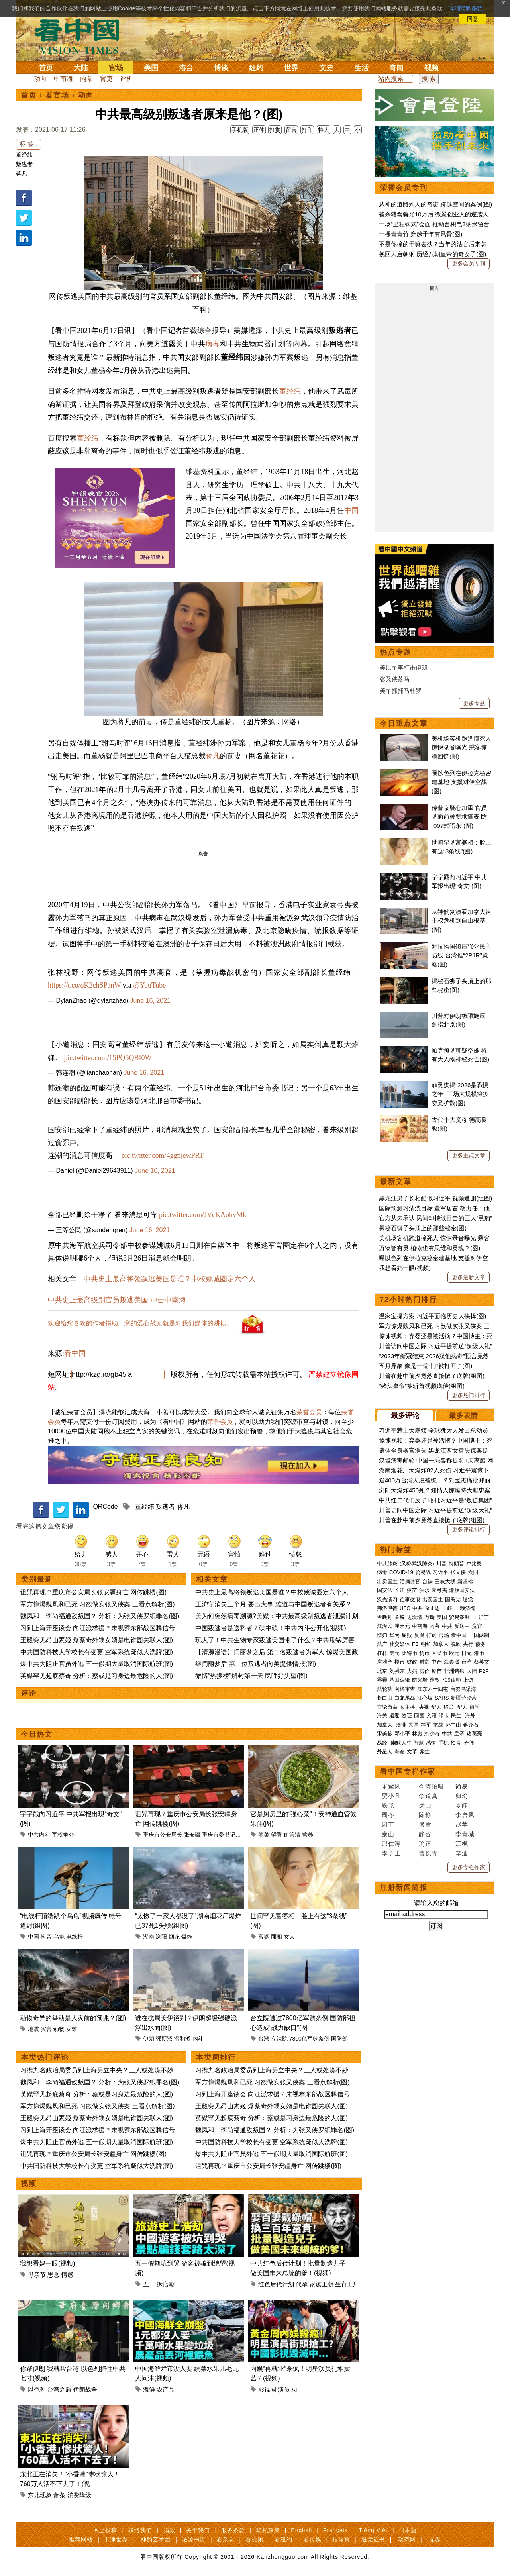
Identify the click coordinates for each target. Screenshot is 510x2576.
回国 (419, 1716)
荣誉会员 (309, 1412)
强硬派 (164, 2038)
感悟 (431, 1743)
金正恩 (432, 1608)
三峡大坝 (445, 1581)
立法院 (279, 2038)
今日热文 (37, 1734)
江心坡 (425, 1698)
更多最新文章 (468, 1277)
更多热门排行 (468, 1395)
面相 (276, 1936)
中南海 (63, 78)
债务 (480, 1644)
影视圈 (267, 2389)
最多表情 (463, 1415)
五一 (149, 2284)
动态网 (407, 2539)
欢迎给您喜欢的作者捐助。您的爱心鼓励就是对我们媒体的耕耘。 (140, 1323)
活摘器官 (410, 1581)
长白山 (384, 1698)
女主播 (408, 1707)
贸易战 (423, 1572)
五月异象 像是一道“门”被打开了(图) (425, 1365)
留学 (474, 1707)
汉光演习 (387, 1599)
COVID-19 (401, 1572)
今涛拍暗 (431, 1786)
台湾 (263, 2038)
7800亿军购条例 (309, 2038)
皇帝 (459, 1734)
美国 (151, 68)
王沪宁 (481, 1617)
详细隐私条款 (466, 8)
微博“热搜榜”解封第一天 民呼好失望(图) (251, 1675)
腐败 (407, 1635)
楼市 (399, 1662)
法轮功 (384, 1689)
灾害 (46, 2029)
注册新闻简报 (404, 1888)
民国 (413, 1725)
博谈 (221, 68)
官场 (116, 68)
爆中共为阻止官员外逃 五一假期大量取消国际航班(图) (96, 1663)
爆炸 (186, 1936)
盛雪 (425, 1824)
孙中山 (453, 1725)
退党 (468, 1599)
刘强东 (397, 1671)
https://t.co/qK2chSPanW (84, 985)
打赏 (274, 130)
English (301, 2530)
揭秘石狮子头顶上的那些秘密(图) (423, 1228)
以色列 (37, 2389)
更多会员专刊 (468, 263)
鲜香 (276, 1834)
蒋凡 (21, 174)
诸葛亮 (474, 1734)
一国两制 (479, 1635)
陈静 (425, 1814)
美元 (394, 1653)
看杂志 (226, 2539)
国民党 (453, 1599)
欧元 (454, 1653)
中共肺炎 (387, 1563)
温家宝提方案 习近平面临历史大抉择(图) (432, 1316)
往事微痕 (410, 1599)
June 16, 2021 (150, 1000)
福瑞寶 (341, 2539)
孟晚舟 (384, 1617)
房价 (424, 1671)
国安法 (384, 1590)
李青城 (465, 1834)
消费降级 (79, 2495)
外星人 (384, 1752)
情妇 (382, 1635)
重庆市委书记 (218, 1834)
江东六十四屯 (432, 1689)
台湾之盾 (59, 2389)
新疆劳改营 (464, 1698)
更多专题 (474, 703)
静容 (425, 1834)
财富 (424, 1662)
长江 (399, 1590)
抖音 (46, 1936)
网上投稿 (105, 2530)
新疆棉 (465, 1581)
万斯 (429, 1617)
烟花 (174, 1936)
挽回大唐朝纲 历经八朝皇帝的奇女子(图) (432, 254)
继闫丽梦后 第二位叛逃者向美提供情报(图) (255, 1663)
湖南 (148, 1936)
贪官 (477, 1626)
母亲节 (37, 2274)
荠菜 (263, 1834)
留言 (291, 130)
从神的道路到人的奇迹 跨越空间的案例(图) (435, 204)
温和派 (182, 2038)
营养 (307, 1834)
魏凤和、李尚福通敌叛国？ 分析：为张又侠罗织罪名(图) (99, 1616)
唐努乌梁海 (463, 1689)
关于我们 (198, 2530)
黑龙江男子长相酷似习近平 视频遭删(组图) (435, 1198)
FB (415, 1644)
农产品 (166, 2389)
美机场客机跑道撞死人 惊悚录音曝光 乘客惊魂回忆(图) (461, 747)
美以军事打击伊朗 (404, 667)
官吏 (106, 78)
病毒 (212, 344)
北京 (382, 1671)
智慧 (419, 1743)
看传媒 (313, 2539)
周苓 (388, 1814)
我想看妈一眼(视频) (47, 2263)
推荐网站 (81, 2539)
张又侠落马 (395, 679)
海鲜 (149, 2389)
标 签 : (28, 144)
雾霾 (382, 1680)
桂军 (426, 1725)
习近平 (440, 1572)
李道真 (428, 1795)
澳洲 (401, 1725)
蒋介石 (471, 1725)
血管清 (292, 1834)
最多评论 (405, 1415)
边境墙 (414, 1617)
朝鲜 (426, 1644)
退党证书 (373, 2539)
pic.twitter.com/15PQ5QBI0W (108, 1058)
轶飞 (388, 1805)
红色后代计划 (276, 2284)
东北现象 (40, 2495)
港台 (186, 68)
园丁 (388, 1824)
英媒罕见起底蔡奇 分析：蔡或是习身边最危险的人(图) (96, 1675)
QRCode (105, 1506)
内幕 (86, 78)
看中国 (81, 36)
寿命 (399, 1752)
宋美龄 (384, 1734)
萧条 (59, 2495)
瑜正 (425, 1843)
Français (335, 2530)
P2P (484, 1671)
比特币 (409, 1653)
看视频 (254, 2539)
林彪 (417, 1734)
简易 (461, 1786)
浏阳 (161, 1936)
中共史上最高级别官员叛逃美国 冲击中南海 (117, 1300)
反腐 (419, 1635)
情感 (67, 2274)
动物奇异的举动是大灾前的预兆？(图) (73, 2018)
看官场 (57, 95)
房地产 (384, 1662)
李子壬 (391, 1853)
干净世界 (116, 2539)
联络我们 (140, 2530)
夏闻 (461, 1805)
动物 (59, 2029)
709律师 (451, 1680)
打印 (307, 130)
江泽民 (384, 1626)
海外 (471, 1716)
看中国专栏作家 (407, 1772)
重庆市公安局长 (162, 1834)
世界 (291, 68)
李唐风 (465, 1814)
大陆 (81, 68)
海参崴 (451, 1662)
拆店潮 (166, 2284)
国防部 (339, 2038)
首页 (46, 68)
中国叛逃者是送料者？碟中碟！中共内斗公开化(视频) (270, 1628)
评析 (126, 78)
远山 (425, 1805)
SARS (442, 1698)
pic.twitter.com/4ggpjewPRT (163, 1155)
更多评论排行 (468, 1529)
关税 (399, 1617)
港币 (479, 1653)
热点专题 (396, 652)
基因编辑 (399, 1680)
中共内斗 (39, 1834)
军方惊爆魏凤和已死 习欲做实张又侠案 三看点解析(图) (97, 1604)
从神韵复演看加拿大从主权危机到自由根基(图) (461, 920)
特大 (323, 130)
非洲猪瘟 (454, 1671)
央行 (468, 1644)
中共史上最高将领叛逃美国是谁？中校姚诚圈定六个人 (170, 1279)
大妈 (412, 1671)
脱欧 (456, 1644)
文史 (326, 68)
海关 (382, 1716)
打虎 (431, 1635)
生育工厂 (347, 2284)
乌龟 (59, 1936)
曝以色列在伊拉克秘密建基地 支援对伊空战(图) (461, 782)
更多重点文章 (468, 1155)
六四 (473, 1572)
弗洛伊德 (387, 1608)
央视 (424, 1707)
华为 (394, 1635)
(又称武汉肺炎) (417, 1563)
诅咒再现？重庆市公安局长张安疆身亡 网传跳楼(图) (93, 1592)
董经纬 (24, 154)
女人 (289, 1936)
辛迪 (461, 1853)
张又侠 (458, 1572)
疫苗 (412, 1590)
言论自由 (387, 1707)
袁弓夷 (439, 1590)
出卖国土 (387, 1581)
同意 (472, 19)
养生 (424, 1752)
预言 (457, 1743)
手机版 (239, 130)
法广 (382, 1644)
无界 (435, 2539)
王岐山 (450, 1608)
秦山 (388, 1834)
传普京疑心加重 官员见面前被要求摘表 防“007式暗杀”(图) (459, 816)
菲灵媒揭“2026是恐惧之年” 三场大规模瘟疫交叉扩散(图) (460, 1094)
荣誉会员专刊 (404, 188)
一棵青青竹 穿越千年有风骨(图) (420, 234)
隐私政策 (268, 2530)
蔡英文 (481, 1662)
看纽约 (283, 2539)
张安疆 (192, 1834)
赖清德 (467, 1608)
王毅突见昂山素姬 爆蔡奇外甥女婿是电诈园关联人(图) (96, 1640)
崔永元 (402, 1626)
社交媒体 (399, 1644)
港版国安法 (462, 1590)
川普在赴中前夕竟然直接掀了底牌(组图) (431, 1375)
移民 (448, 1707)
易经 (383, 1743)
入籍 (431, 1716)
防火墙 (420, 1680)
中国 (351, 510)
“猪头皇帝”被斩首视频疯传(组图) (422, 1385)
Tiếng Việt (373, 2530)
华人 (436, 1707)
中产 (437, 1662)
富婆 (263, 1936)
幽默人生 (401, 1743)
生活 (361, 68)
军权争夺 (63, 1834)
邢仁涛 (391, 1843)
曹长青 (428, 1853)
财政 (412, 1662)
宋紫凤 (391, 1786)
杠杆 (382, 1653)
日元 (466, 1653)
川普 (441, 1563)
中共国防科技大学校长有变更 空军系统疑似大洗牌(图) (96, 1652)
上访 (468, 1680)
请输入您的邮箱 (436, 1903)
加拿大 (441, 1644)
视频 (431, 68)
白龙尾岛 (404, 1698)
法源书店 (194, 2539)
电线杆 (74, 1936)
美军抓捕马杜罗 (401, 690)
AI (294, 2389)
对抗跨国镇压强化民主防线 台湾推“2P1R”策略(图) (461, 955)
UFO (405, 1608)
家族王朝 (321, 2284)
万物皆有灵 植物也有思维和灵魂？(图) (429, 1248)
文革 (412, 1752)
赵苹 (461, 1824)
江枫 (461, 1843)
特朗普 (456, 1563)
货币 (424, 1653)
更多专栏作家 (468, 1867)
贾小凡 (391, 1795)
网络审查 (404, 1689)
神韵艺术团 (156, 2539)
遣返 (394, 1716)
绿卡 (444, 1716)
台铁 (427, 1581)
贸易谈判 (460, 1617)
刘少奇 (432, 1734)
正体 (259, 130)
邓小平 (402, 1734)
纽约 (256, 68)
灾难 (71, 2029)
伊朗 (148, 2038)
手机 (443, 1743)
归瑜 (461, 1795)
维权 (435, 1680)
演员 (284, 2389)
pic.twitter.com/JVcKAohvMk (202, 1215)
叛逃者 (24, 164)
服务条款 (233, 2530)
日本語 (408, 2530)
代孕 (302, 2284)
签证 (407, 1716)
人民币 (439, 1653)
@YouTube (149, 985)
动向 (40, 78)
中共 (417, 1608)
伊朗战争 (85, 2389)
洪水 (424, 1590)
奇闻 (396, 68)
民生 (457, 1716)
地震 (33, 2029)
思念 (53, 2274)
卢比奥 (474, 1563)
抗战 (438, 1725)
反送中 (462, 1626)
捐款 (169, 2530)
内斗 (198, 2038)
